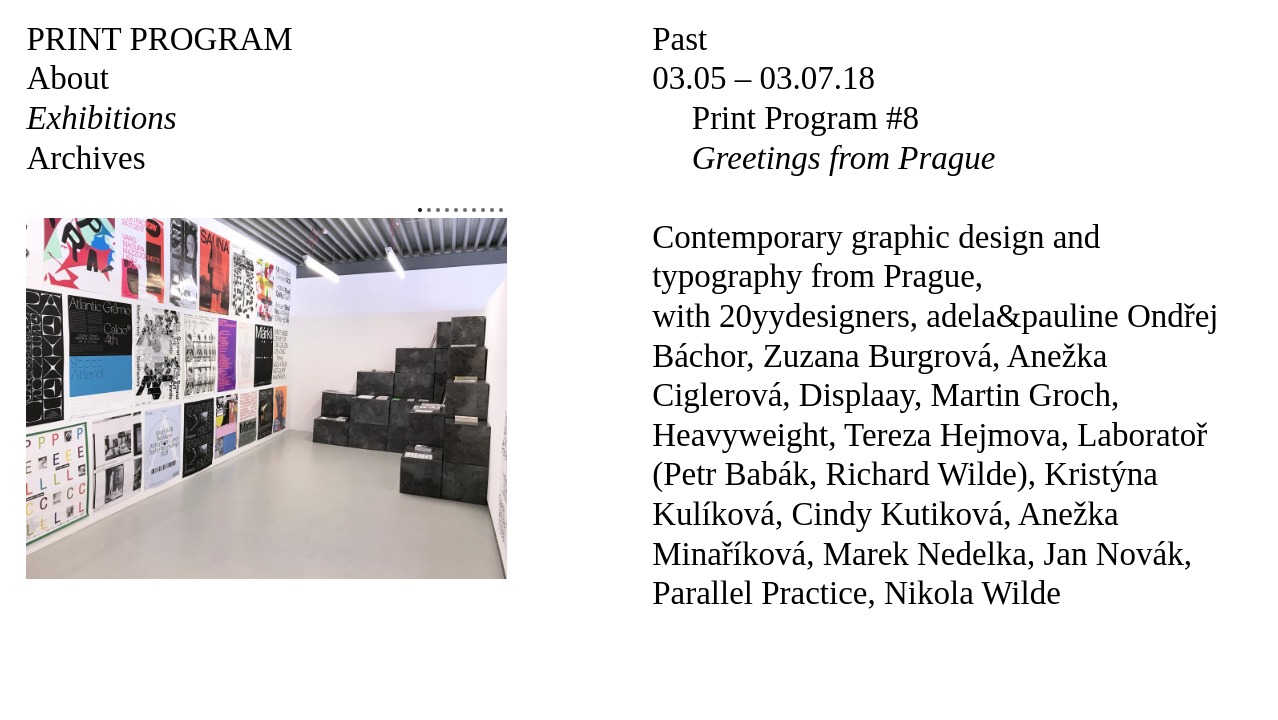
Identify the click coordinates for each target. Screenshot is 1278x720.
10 (501, 210)
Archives (85, 158)
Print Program (159, 39)
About (67, 78)
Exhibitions (101, 118)
